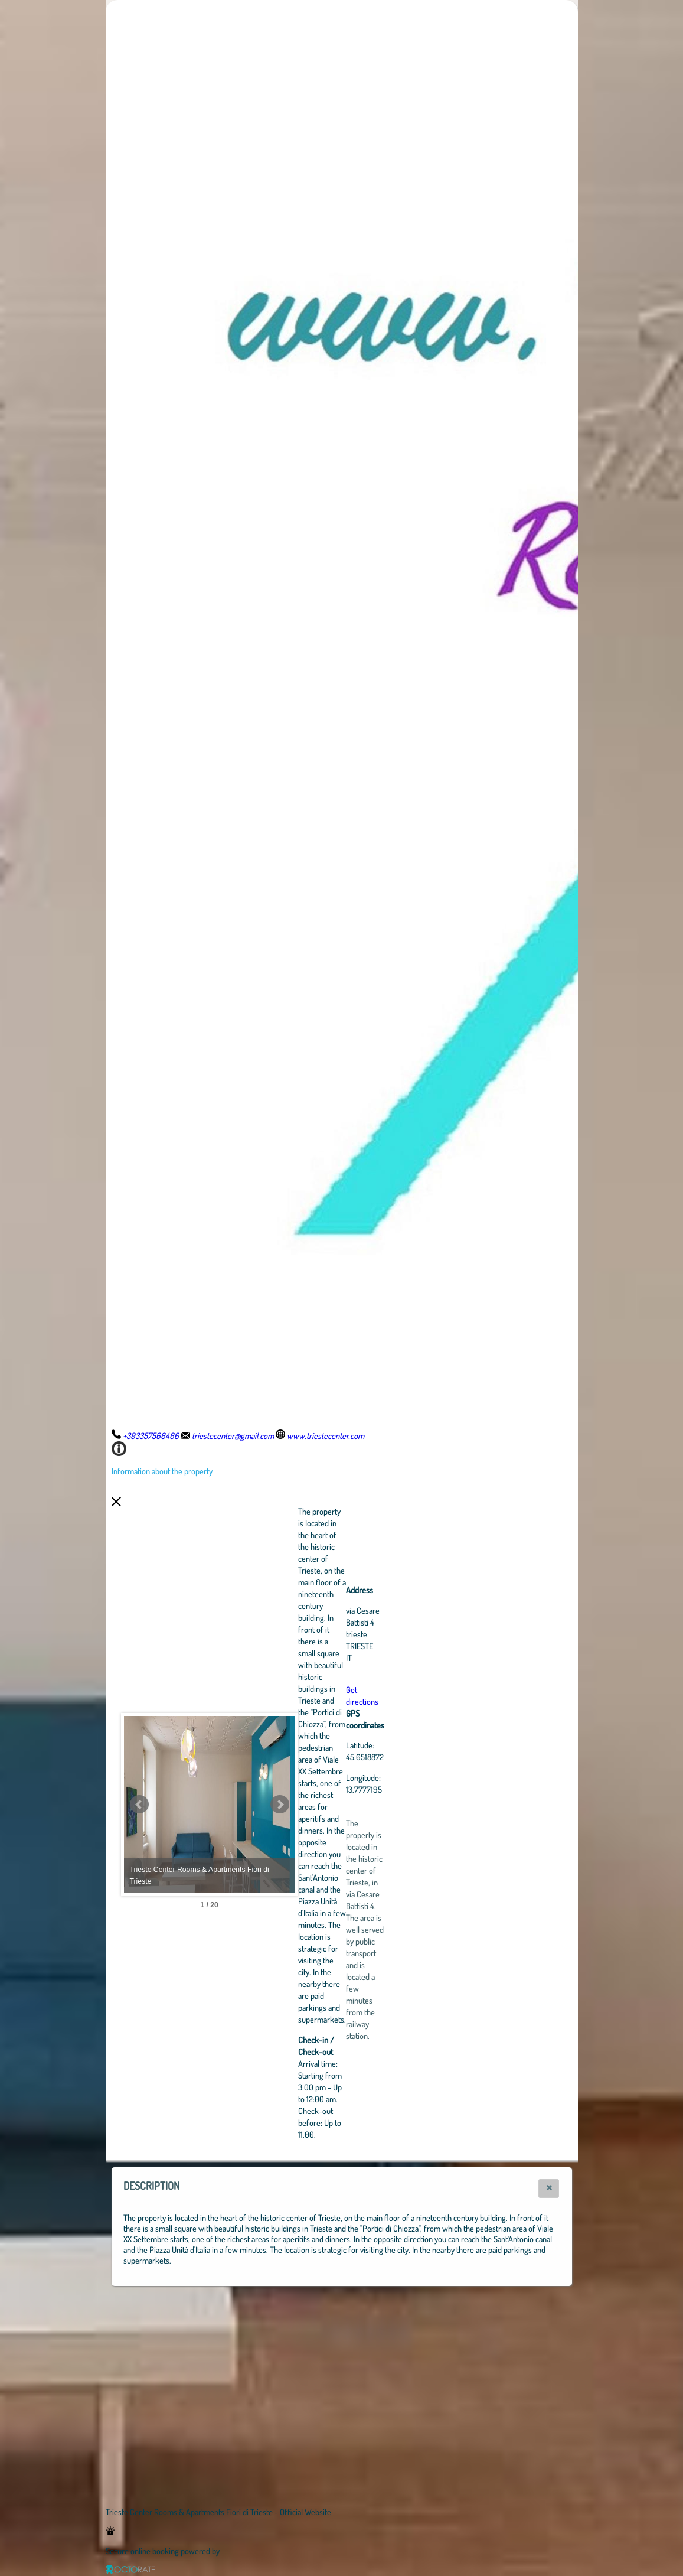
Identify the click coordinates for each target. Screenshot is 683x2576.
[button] (548, 2188)
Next (344, 1804)
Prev (139, 1804)
